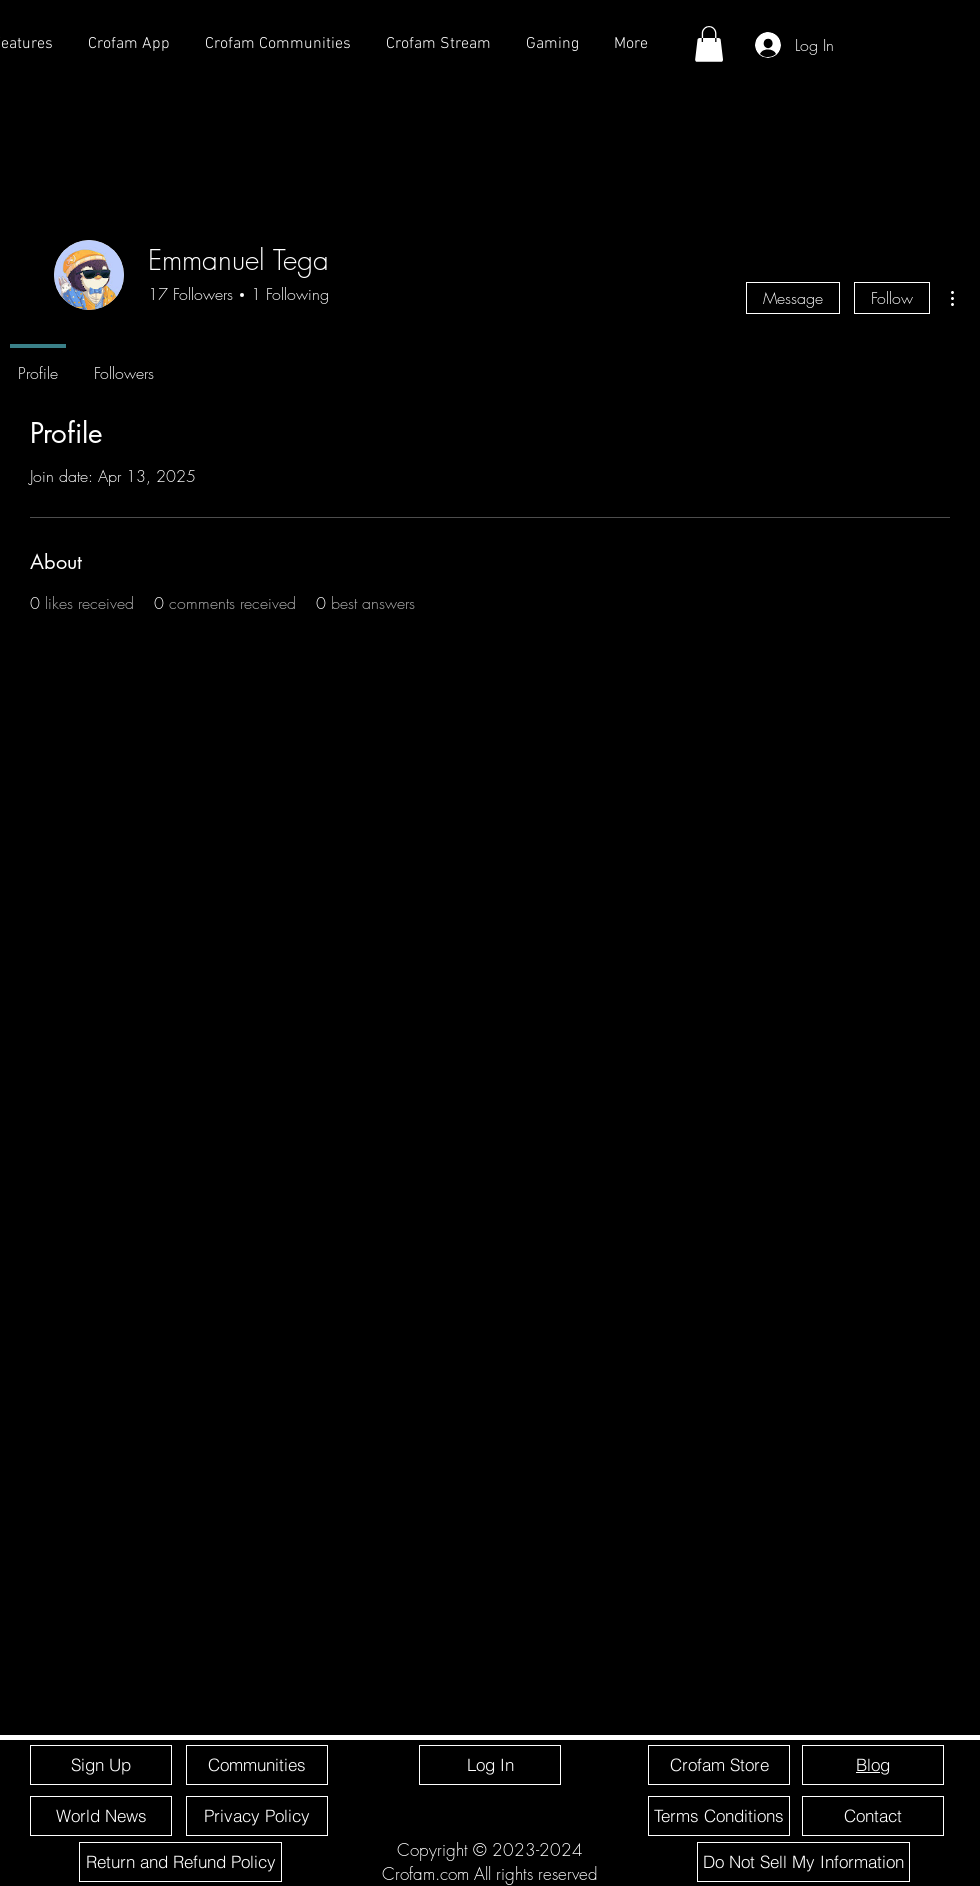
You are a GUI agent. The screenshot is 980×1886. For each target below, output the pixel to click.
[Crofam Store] (719, 1765)
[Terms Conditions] (719, 1816)
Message (793, 298)
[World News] (101, 1816)
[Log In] (490, 1765)
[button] (709, 44)
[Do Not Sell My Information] (803, 1862)
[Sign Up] (101, 1765)
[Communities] (257, 1765)
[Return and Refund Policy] (180, 1862)
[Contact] (873, 1816)
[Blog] (873, 1765)
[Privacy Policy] (257, 1816)
